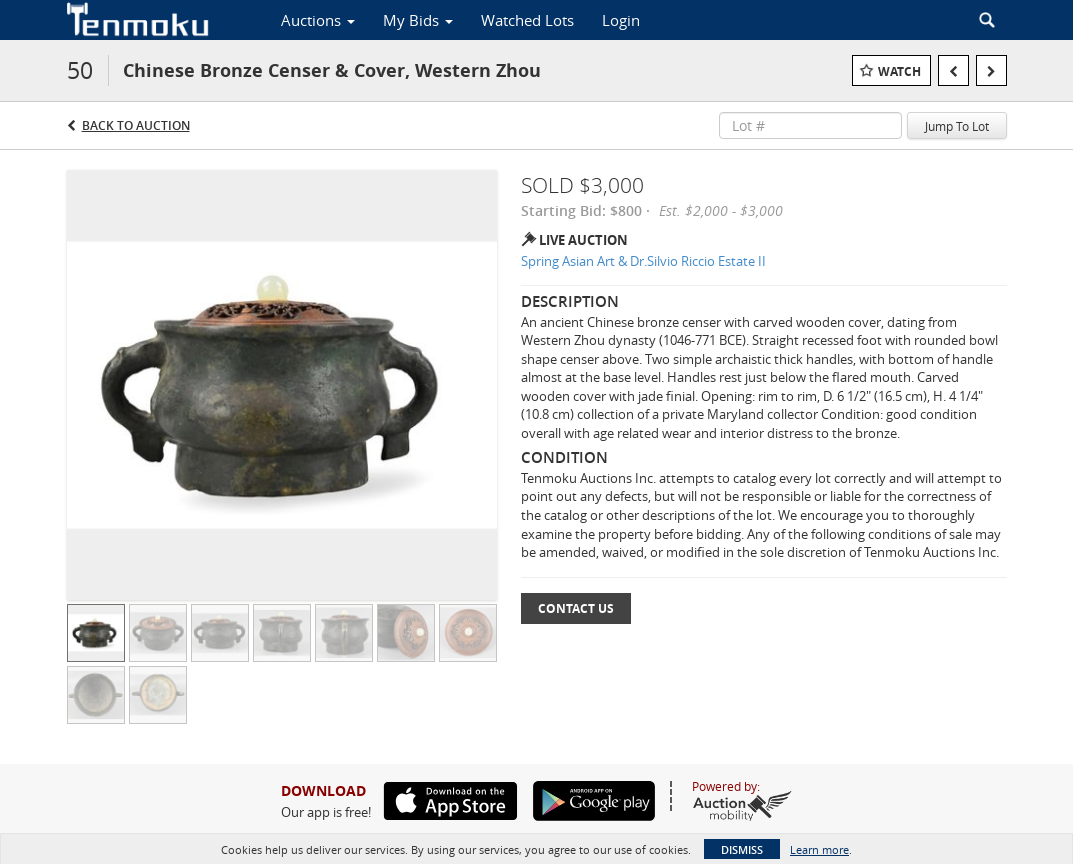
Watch (899, 71)
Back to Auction (136, 125)
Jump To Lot (957, 126)
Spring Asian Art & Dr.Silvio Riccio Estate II (643, 261)
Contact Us (576, 608)
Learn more (819, 849)
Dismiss (742, 849)
